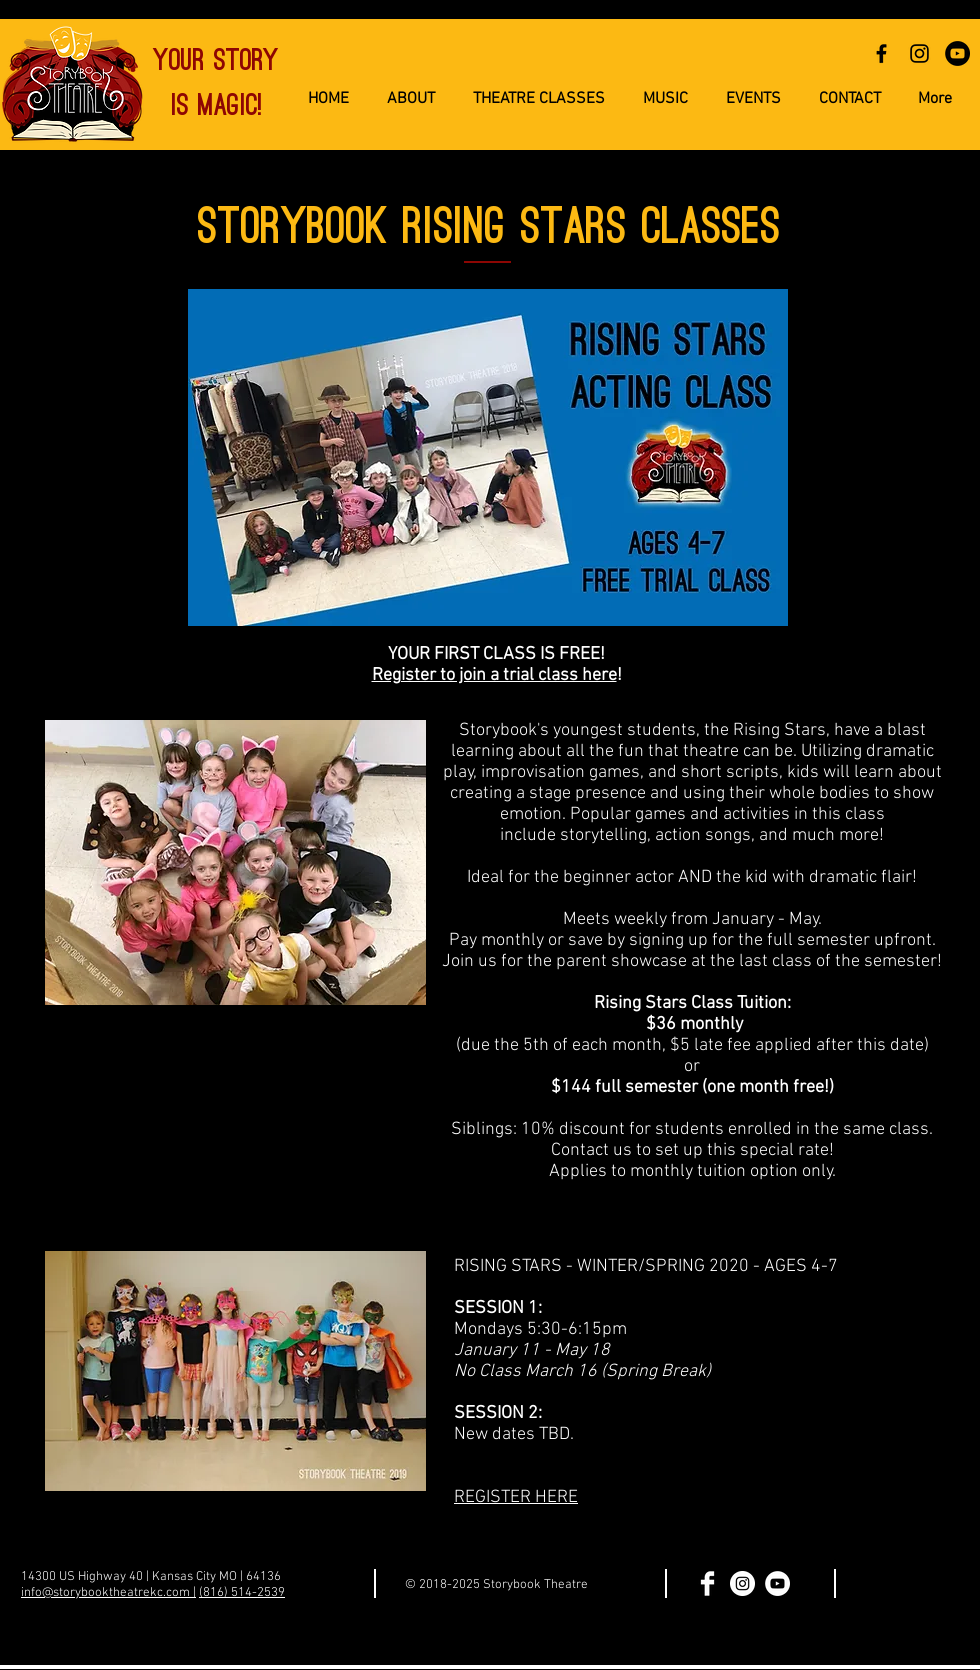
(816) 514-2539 (242, 1593)
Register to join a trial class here (494, 675)
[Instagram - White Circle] (742, 1583)
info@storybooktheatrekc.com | (108, 1593)
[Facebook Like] (908, 1585)
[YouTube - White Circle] (777, 1583)
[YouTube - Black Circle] (957, 53)
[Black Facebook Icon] (881, 53)
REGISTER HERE (516, 1497)
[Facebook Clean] (707, 1583)
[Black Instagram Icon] (919, 53)
